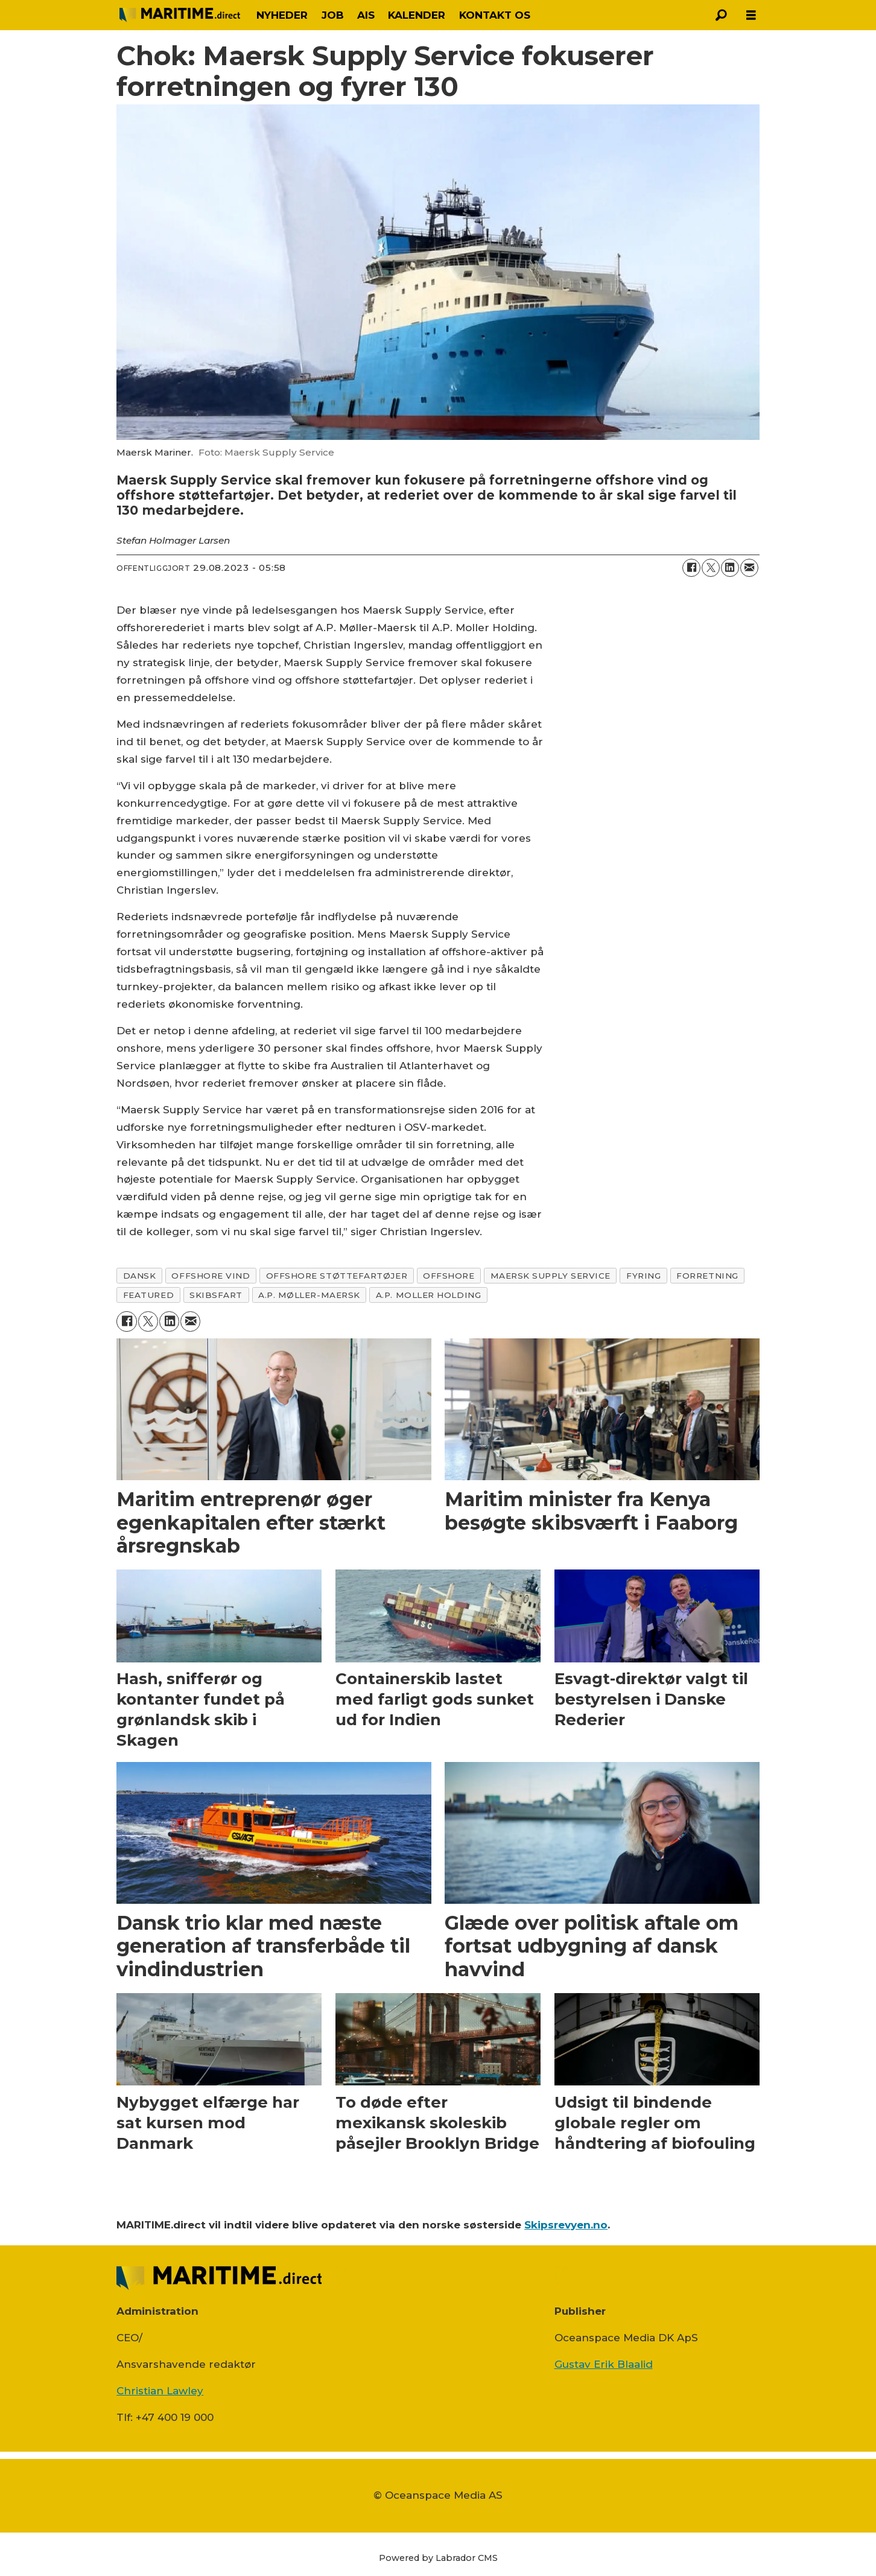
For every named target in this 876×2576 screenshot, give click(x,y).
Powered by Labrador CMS (438, 2557)
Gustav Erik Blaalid (603, 2364)
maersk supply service (550, 1275)
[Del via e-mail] (749, 568)
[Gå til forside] (179, 15)
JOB (333, 15)
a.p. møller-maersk (309, 1295)
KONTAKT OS (494, 15)
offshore (448, 1275)
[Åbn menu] (751, 15)
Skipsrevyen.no (566, 2225)
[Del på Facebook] (691, 568)
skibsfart (216, 1295)
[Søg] (721, 15)
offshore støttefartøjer (337, 1275)
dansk (139, 1275)
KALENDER (416, 15)
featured (148, 1295)
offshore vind (210, 1275)
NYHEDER (282, 15)
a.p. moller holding (428, 1295)
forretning (707, 1275)
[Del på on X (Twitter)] (711, 568)
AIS (366, 15)
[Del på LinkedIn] (730, 568)
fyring (643, 1275)
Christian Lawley (159, 2391)
